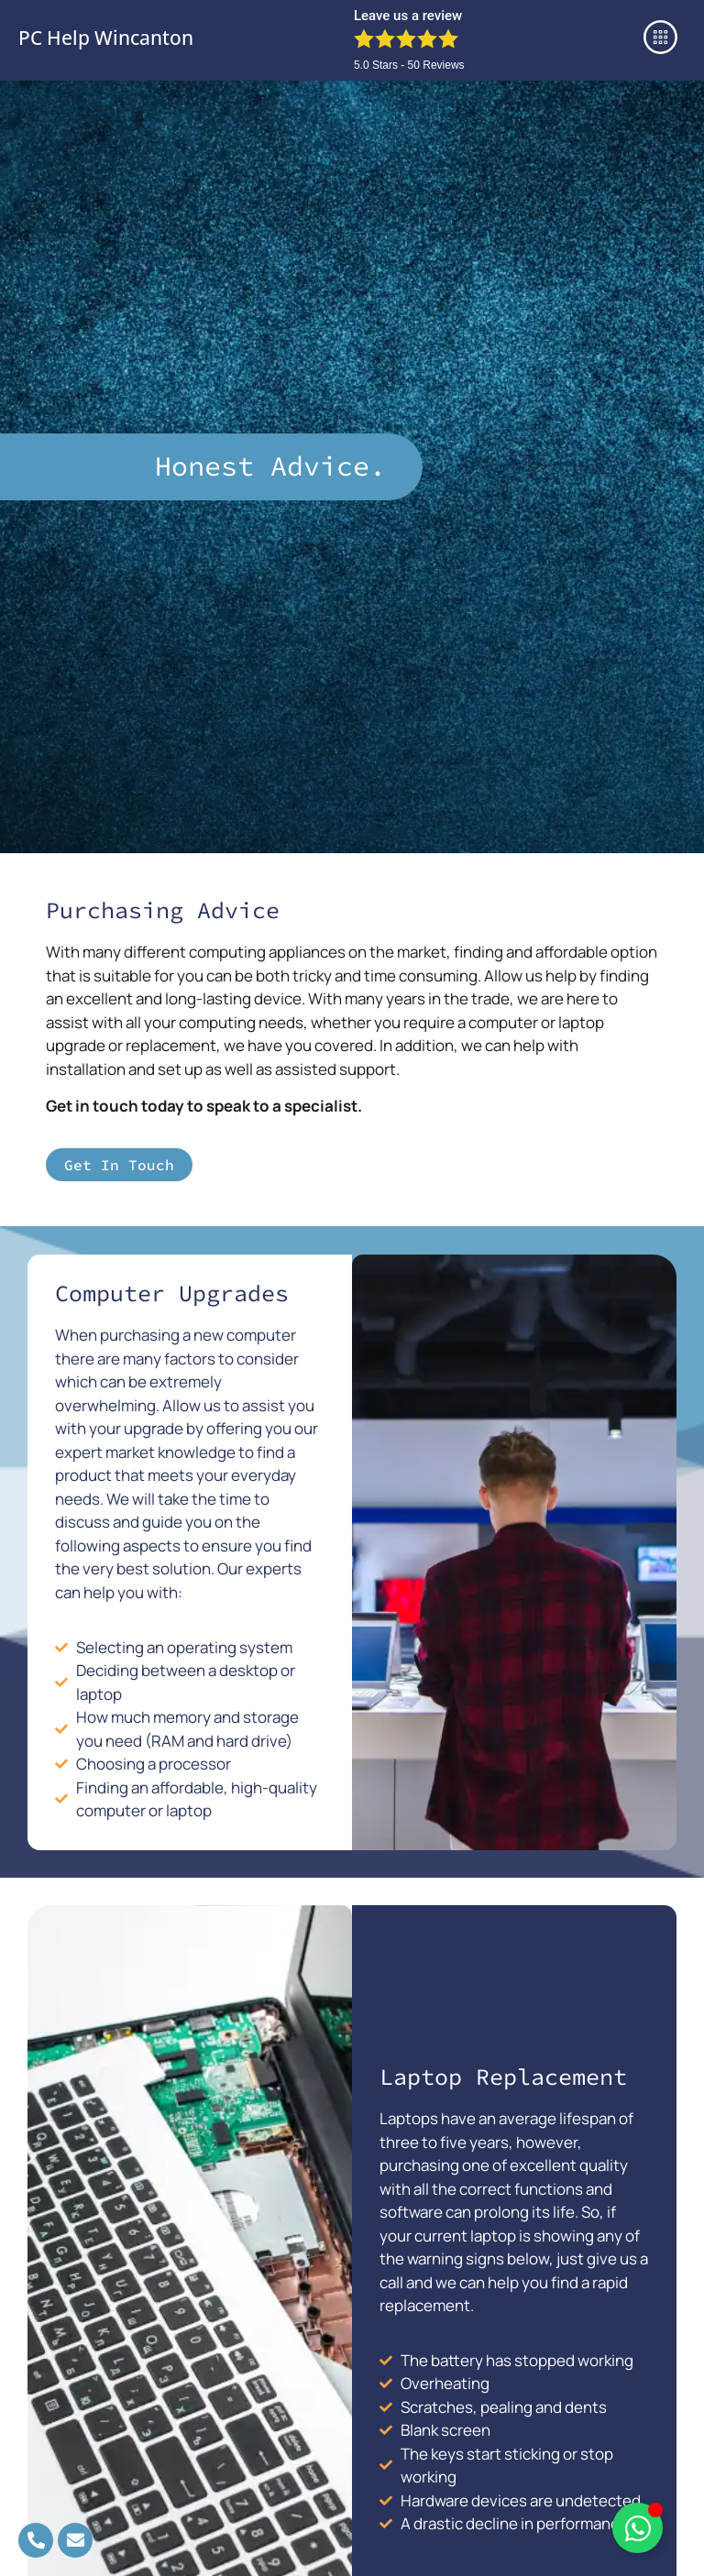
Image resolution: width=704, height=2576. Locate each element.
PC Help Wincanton (105, 37)
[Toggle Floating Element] (637, 2528)
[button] (661, 40)
